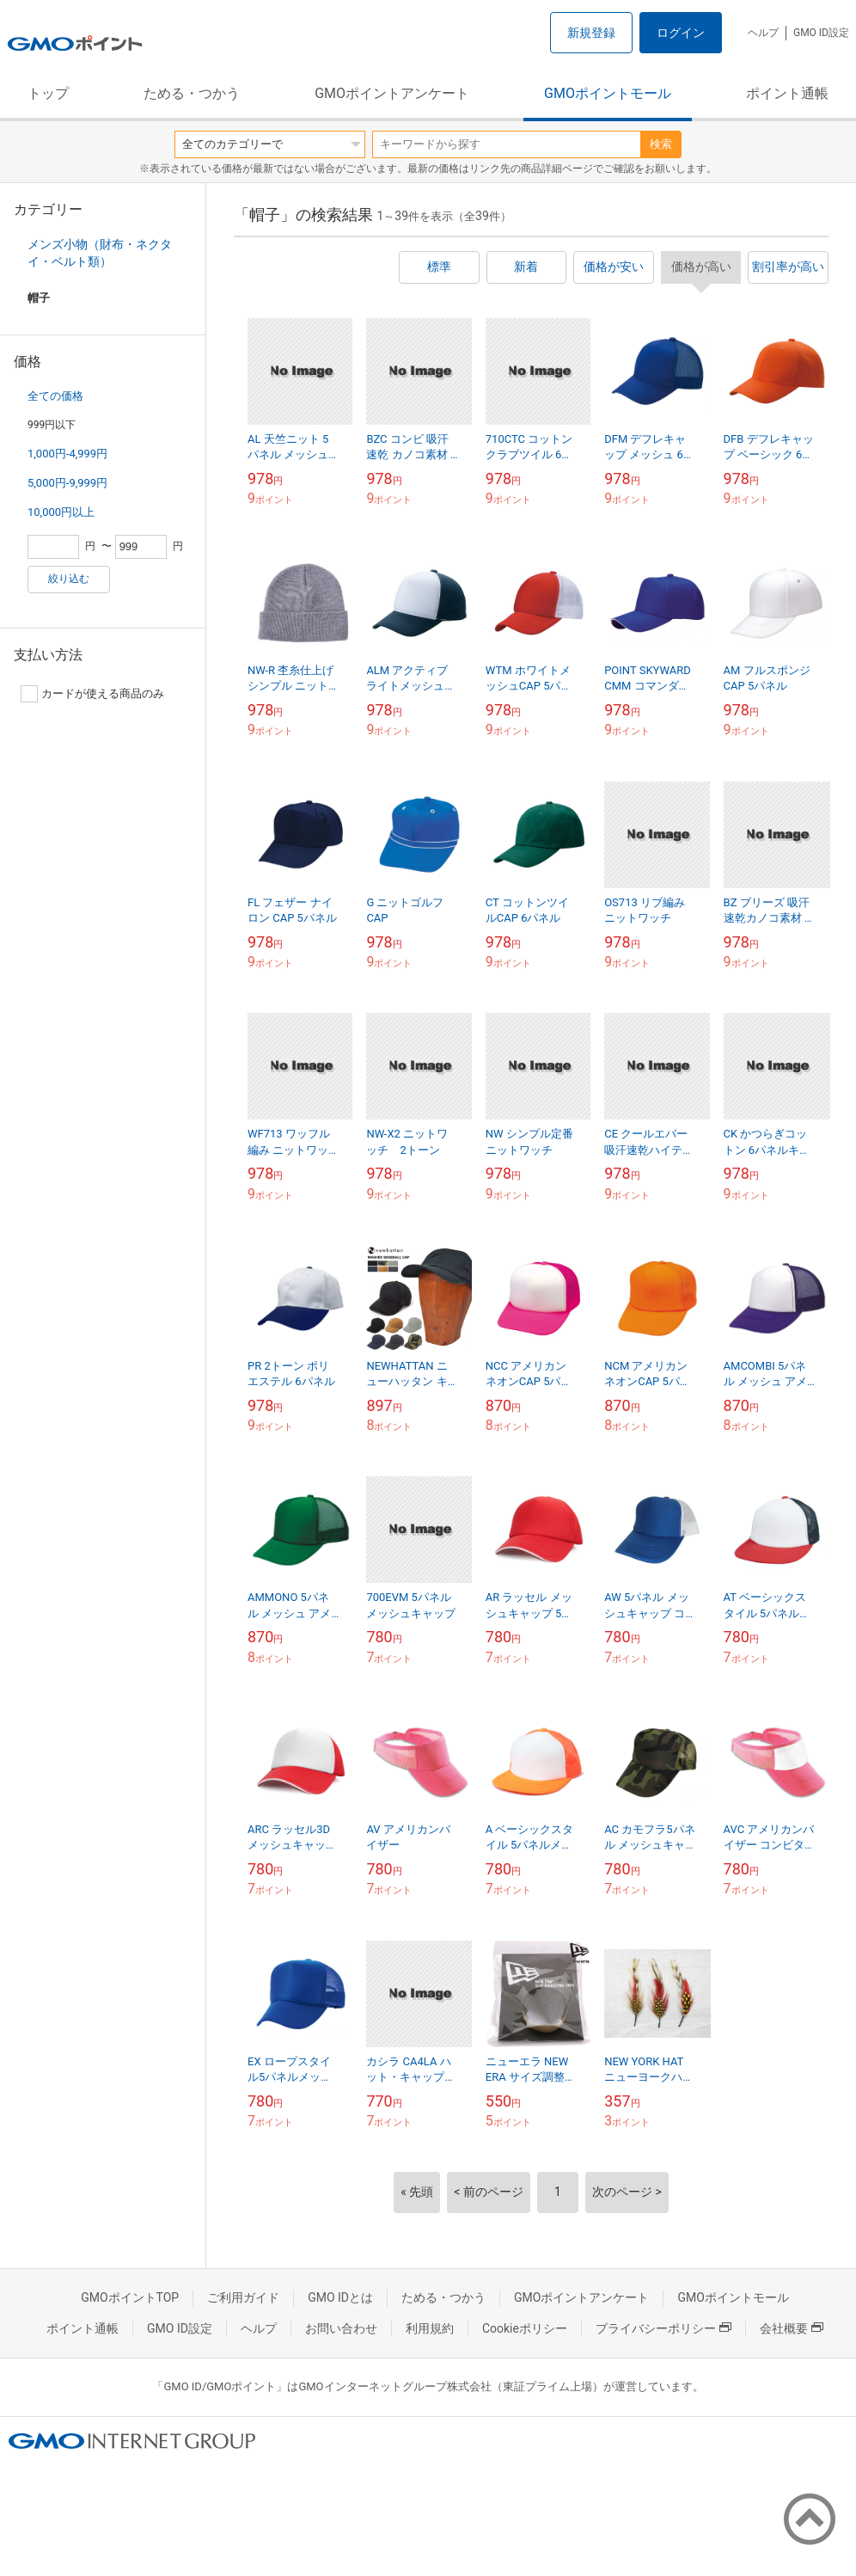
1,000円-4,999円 (67, 453)
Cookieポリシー (524, 2328)
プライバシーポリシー (663, 2328)
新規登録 (591, 33)
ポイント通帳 (787, 93)
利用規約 (430, 2328)
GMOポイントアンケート (392, 93)
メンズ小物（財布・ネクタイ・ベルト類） (100, 252)
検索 (661, 144)
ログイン (681, 33)
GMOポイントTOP (130, 2297)
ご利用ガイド (243, 2297)
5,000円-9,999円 (67, 482)
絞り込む (68, 579)
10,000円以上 (61, 512)
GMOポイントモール (607, 93)
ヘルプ (763, 33)
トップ (48, 93)
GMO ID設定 (821, 33)
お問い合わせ (341, 2328)
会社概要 (791, 2328)
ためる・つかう (192, 93)
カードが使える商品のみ (92, 693)
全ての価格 (55, 395)
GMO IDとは (340, 2297)
